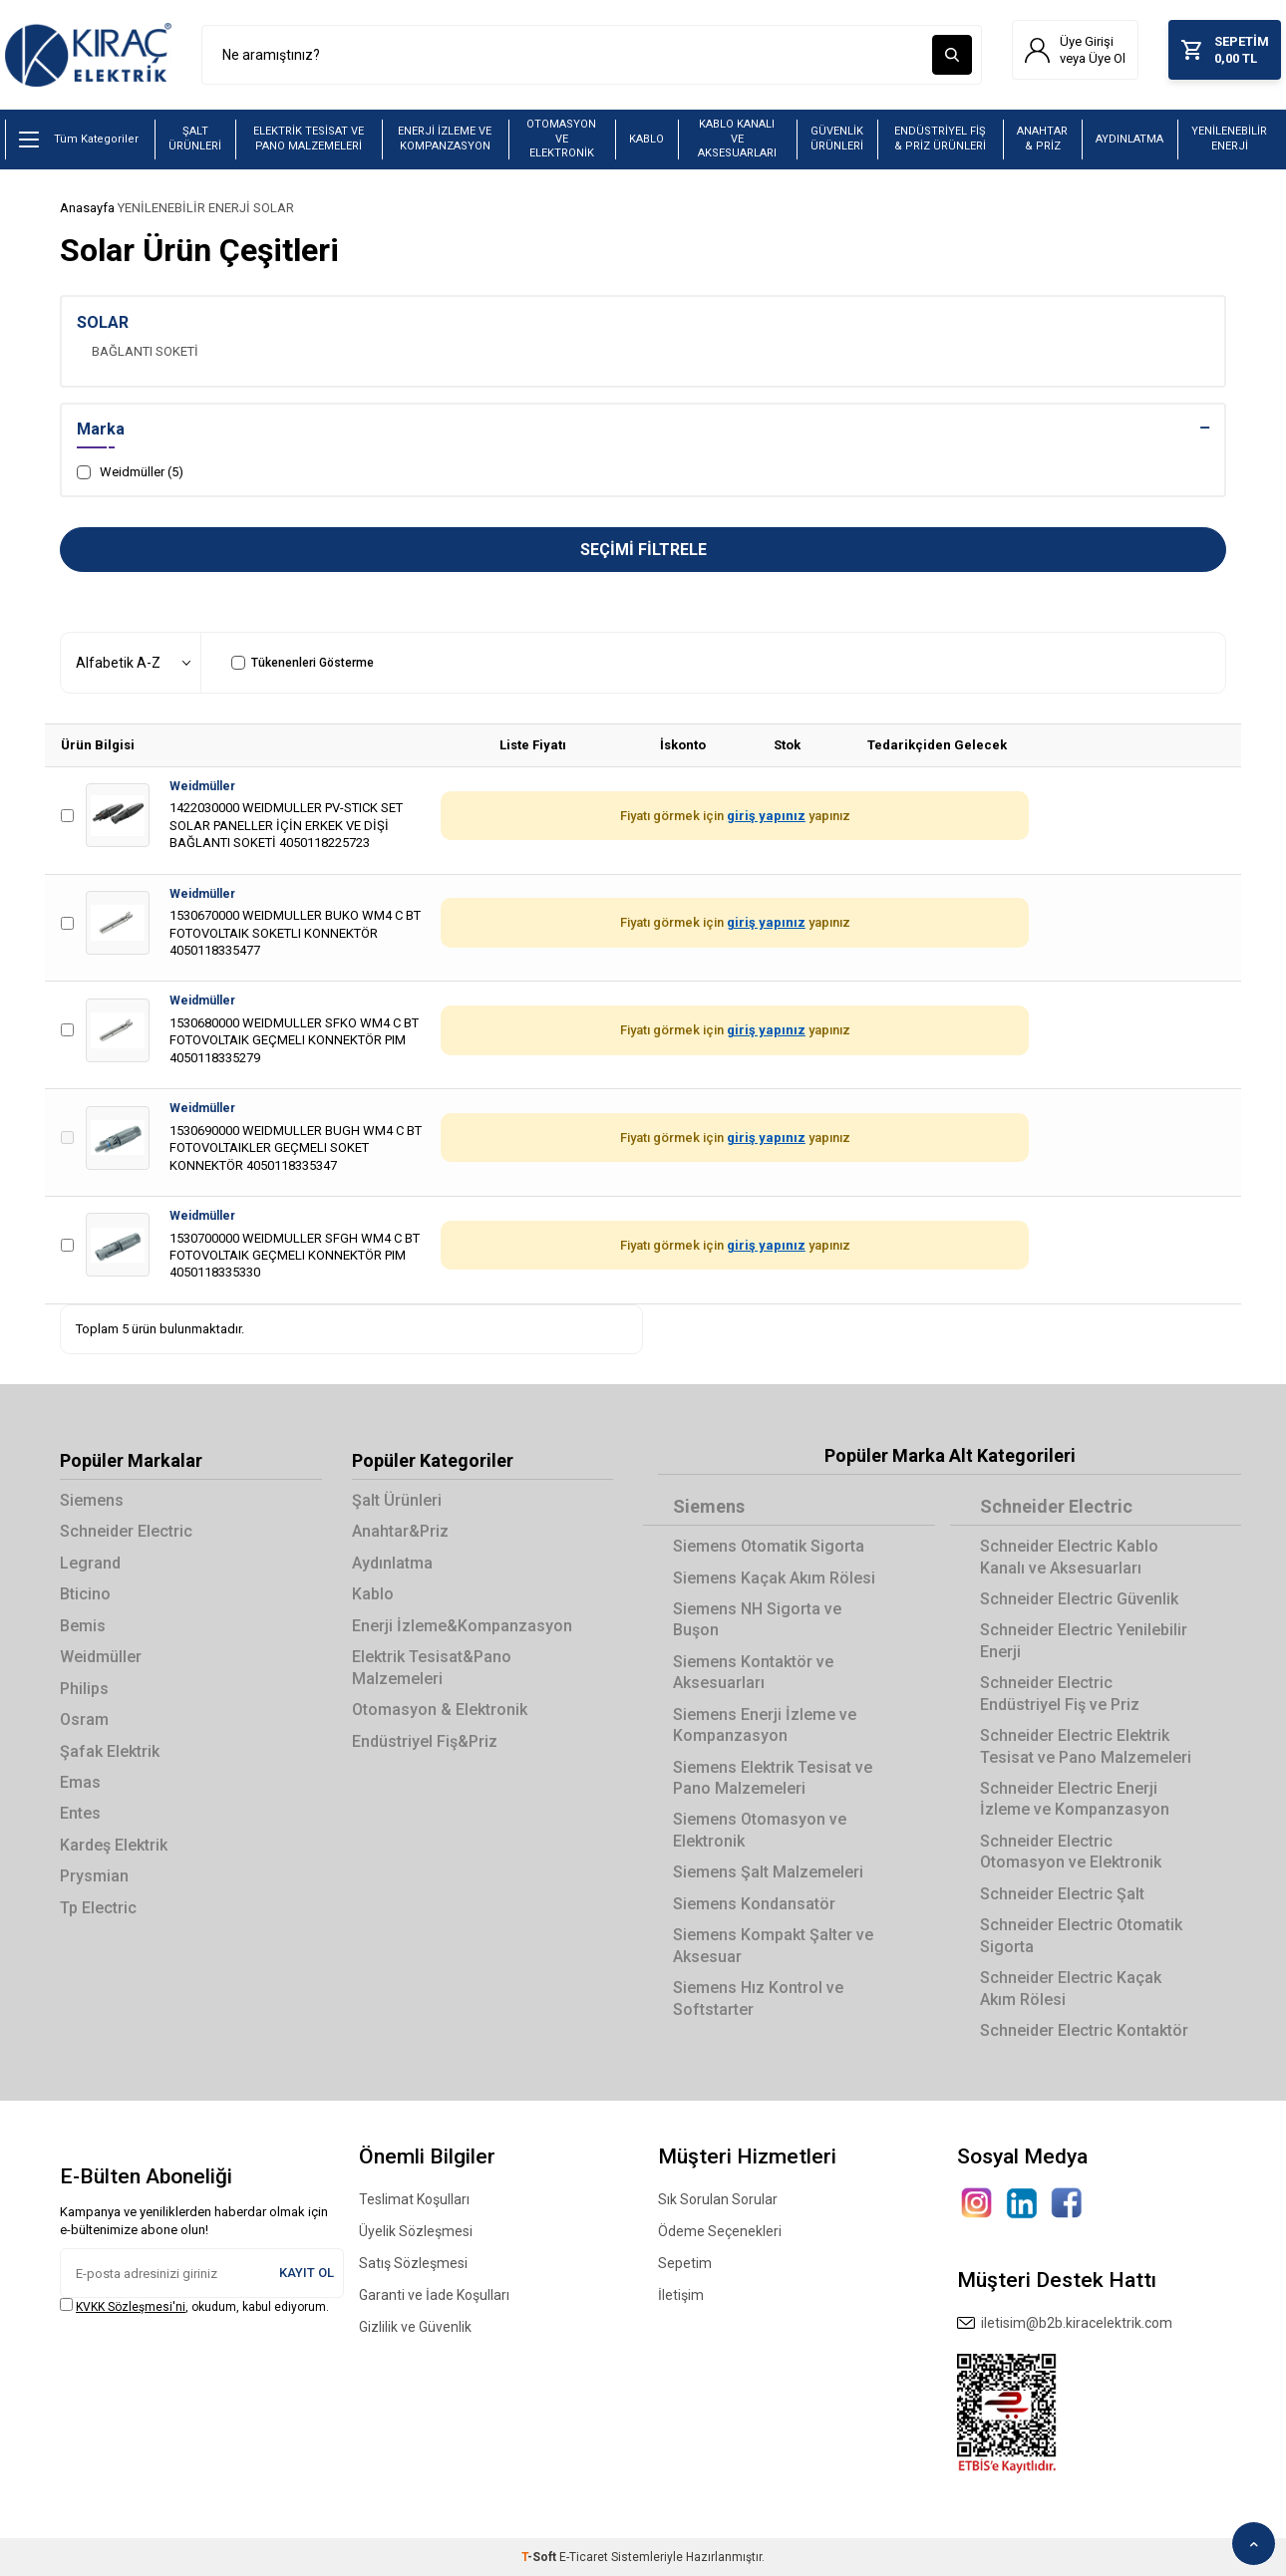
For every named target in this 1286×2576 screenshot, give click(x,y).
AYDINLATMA (1129, 139)
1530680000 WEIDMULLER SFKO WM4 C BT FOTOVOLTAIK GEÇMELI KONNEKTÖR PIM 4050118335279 (294, 1040)
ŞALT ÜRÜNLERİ (194, 138)
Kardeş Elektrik (113, 1845)
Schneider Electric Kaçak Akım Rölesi (1070, 1988)
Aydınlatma (392, 1563)
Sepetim (685, 2263)
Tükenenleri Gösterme (302, 663)
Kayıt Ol (306, 2272)
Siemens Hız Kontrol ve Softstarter (758, 1998)
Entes (80, 1813)
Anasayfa (87, 207)
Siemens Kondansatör (754, 1903)
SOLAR (273, 207)
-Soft (540, 2557)
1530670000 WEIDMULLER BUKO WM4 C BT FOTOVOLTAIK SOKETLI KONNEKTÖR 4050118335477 (295, 933)
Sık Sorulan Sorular (718, 2199)
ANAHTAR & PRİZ (1042, 138)
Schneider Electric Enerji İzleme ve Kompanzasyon (1074, 1799)
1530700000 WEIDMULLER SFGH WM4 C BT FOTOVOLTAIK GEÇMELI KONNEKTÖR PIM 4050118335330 (294, 1256)
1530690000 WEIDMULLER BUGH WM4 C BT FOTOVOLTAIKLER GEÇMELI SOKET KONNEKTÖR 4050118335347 (295, 1148)
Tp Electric (98, 1907)
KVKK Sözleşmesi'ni (130, 2307)
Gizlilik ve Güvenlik (415, 2327)
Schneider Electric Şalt (1062, 1893)
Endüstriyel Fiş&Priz (424, 1741)
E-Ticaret (583, 2557)
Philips (84, 1688)
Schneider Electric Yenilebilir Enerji (1083, 1640)
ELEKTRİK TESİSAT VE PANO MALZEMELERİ (308, 138)
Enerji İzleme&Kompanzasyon (462, 1625)
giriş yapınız (766, 815)
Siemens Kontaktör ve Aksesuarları (753, 1672)
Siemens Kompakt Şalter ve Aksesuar (773, 1945)
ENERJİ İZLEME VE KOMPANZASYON (444, 138)
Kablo (373, 1593)
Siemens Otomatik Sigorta (768, 1546)
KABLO (646, 139)
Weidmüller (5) (130, 472)
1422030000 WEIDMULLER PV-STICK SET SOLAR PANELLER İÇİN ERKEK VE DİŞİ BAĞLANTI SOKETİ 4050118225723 (286, 825)
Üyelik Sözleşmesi (416, 2231)
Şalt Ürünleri (397, 1500)
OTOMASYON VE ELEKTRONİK (561, 138)
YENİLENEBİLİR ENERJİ (1229, 138)
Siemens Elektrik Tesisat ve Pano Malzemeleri (772, 1778)
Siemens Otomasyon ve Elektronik (759, 1830)
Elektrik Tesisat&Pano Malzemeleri (431, 1667)
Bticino (85, 1593)
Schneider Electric (126, 1531)
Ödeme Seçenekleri (720, 2231)
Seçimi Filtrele (643, 549)
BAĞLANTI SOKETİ (145, 351)
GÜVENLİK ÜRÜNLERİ (836, 138)
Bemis (83, 1625)
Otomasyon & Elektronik (439, 1709)
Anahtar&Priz (400, 1531)
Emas (80, 1782)
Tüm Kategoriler (79, 139)
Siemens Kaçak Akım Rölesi (774, 1578)
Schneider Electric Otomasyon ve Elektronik (1070, 1851)
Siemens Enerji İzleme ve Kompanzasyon (764, 1725)
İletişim (681, 2295)
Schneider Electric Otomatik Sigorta (1081, 1935)
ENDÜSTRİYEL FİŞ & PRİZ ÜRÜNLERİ (940, 138)
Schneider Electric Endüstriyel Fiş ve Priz (1059, 1693)
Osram (84, 1719)
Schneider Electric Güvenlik (1079, 1598)
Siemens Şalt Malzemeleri (768, 1871)
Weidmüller (202, 786)
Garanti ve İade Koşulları (434, 2295)
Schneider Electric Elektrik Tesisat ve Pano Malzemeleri (1085, 1746)
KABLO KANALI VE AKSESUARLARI (737, 138)
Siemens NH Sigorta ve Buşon (757, 1619)
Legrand (90, 1563)
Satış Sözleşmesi (413, 2263)
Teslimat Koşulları (414, 2199)
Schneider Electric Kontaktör (1084, 2030)
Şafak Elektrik (110, 1751)
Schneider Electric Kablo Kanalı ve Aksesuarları (1069, 1556)
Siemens (92, 1500)
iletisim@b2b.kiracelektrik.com (1064, 2323)
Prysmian (94, 1875)
